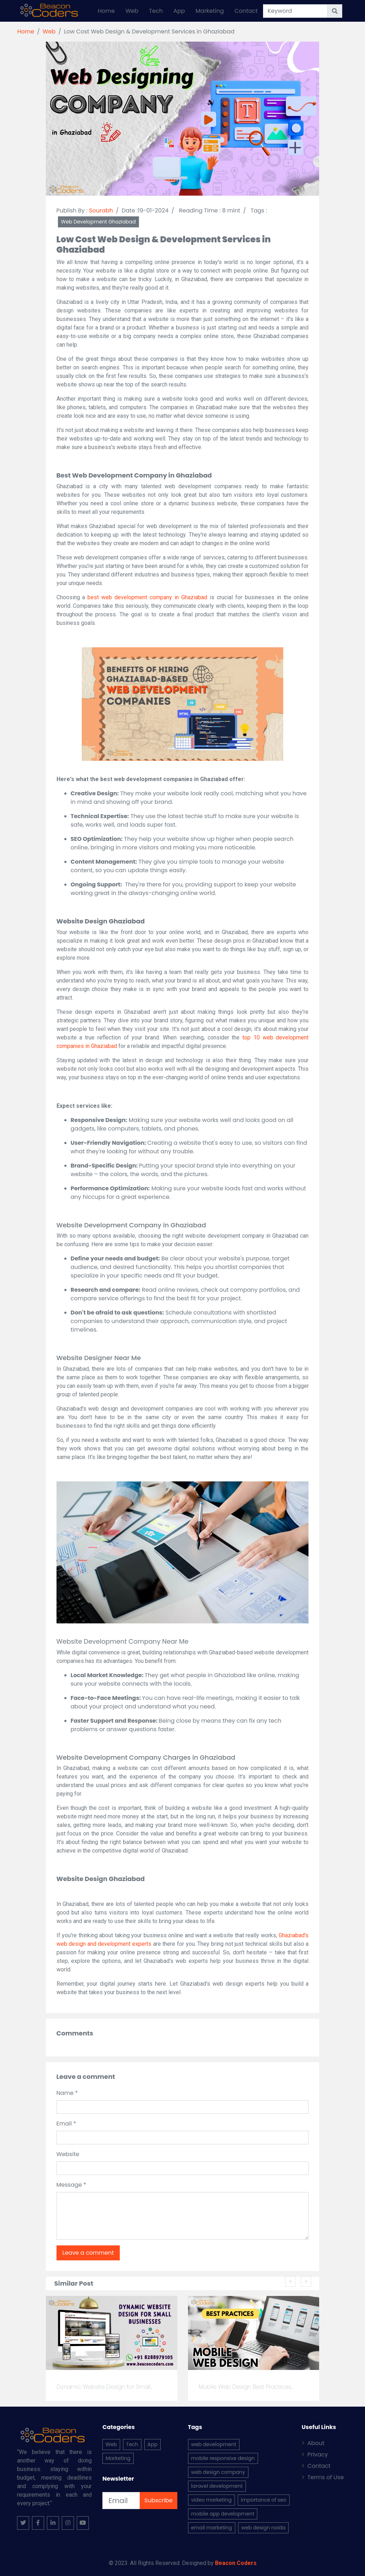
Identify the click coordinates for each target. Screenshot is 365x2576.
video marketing (211, 2499)
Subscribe (158, 2500)
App (179, 11)
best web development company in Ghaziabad (147, 597)
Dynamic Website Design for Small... (104, 2386)
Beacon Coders (236, 2563)
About (313, 2443)
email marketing (211, 2527)
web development (213, 2444)
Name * (67, 2093)
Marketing (209, 11)
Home (106, 11)
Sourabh (101, 210)
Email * (66, 2123)
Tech (156, 11)
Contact (246, 11)
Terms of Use (323, 2477)
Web (131, 11)
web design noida (263, 2527)
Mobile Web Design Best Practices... (246, 2386)
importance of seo (263, 2499)
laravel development (217, 2486)
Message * (71, 2185)
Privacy (315, 2454)
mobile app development (222, 2513)
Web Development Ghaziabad (98, 221)
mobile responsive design (223, 2458)
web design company (218, 2472)
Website (68, 2154)
